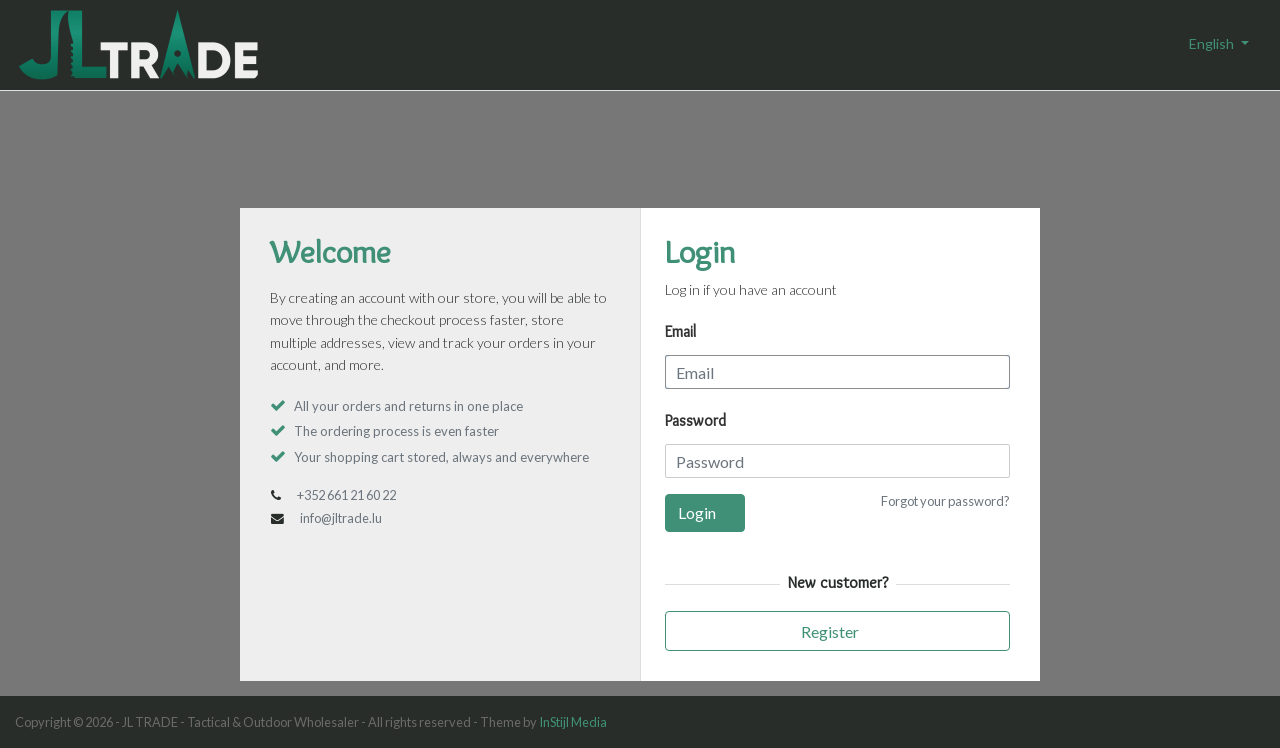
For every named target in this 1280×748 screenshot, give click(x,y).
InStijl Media (573, 722)
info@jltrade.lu (341, 518)
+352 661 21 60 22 (346, 495)
